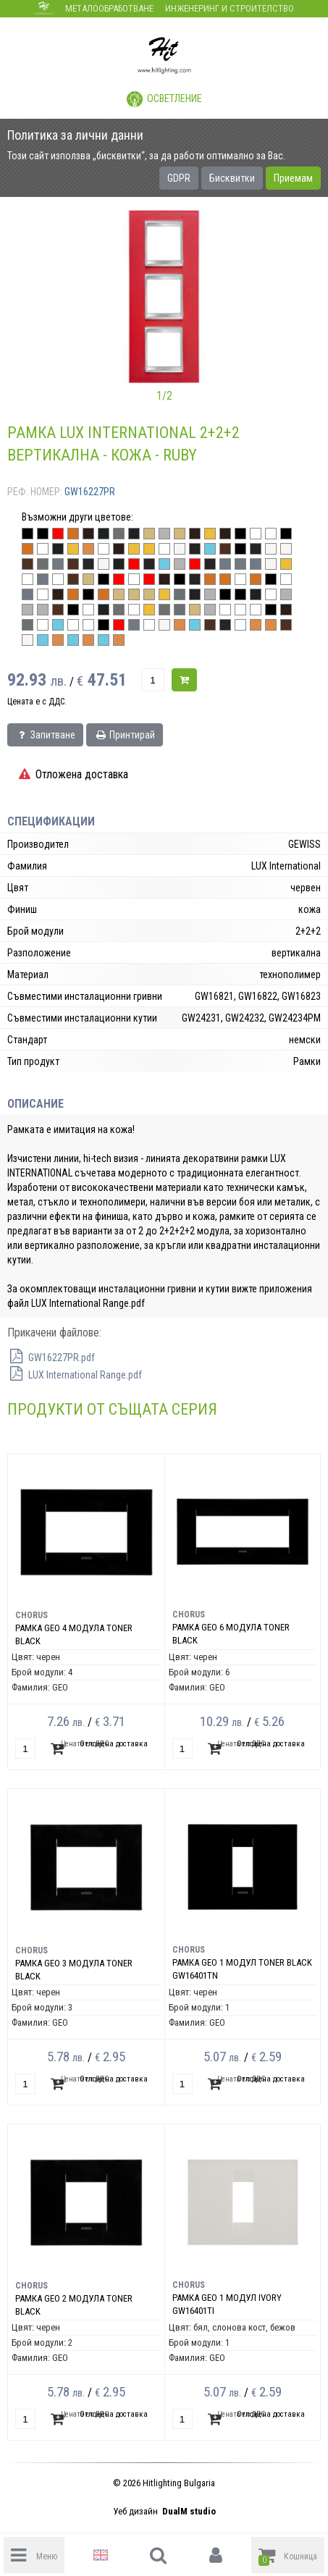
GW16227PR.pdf (51, 1357)
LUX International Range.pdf (74, 1375)
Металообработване (109, 8)
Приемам (293, 178)
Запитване (45, 735)
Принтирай (124, 735)
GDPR (178, 178)
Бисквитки (232, 178)
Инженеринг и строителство (229, 8)
